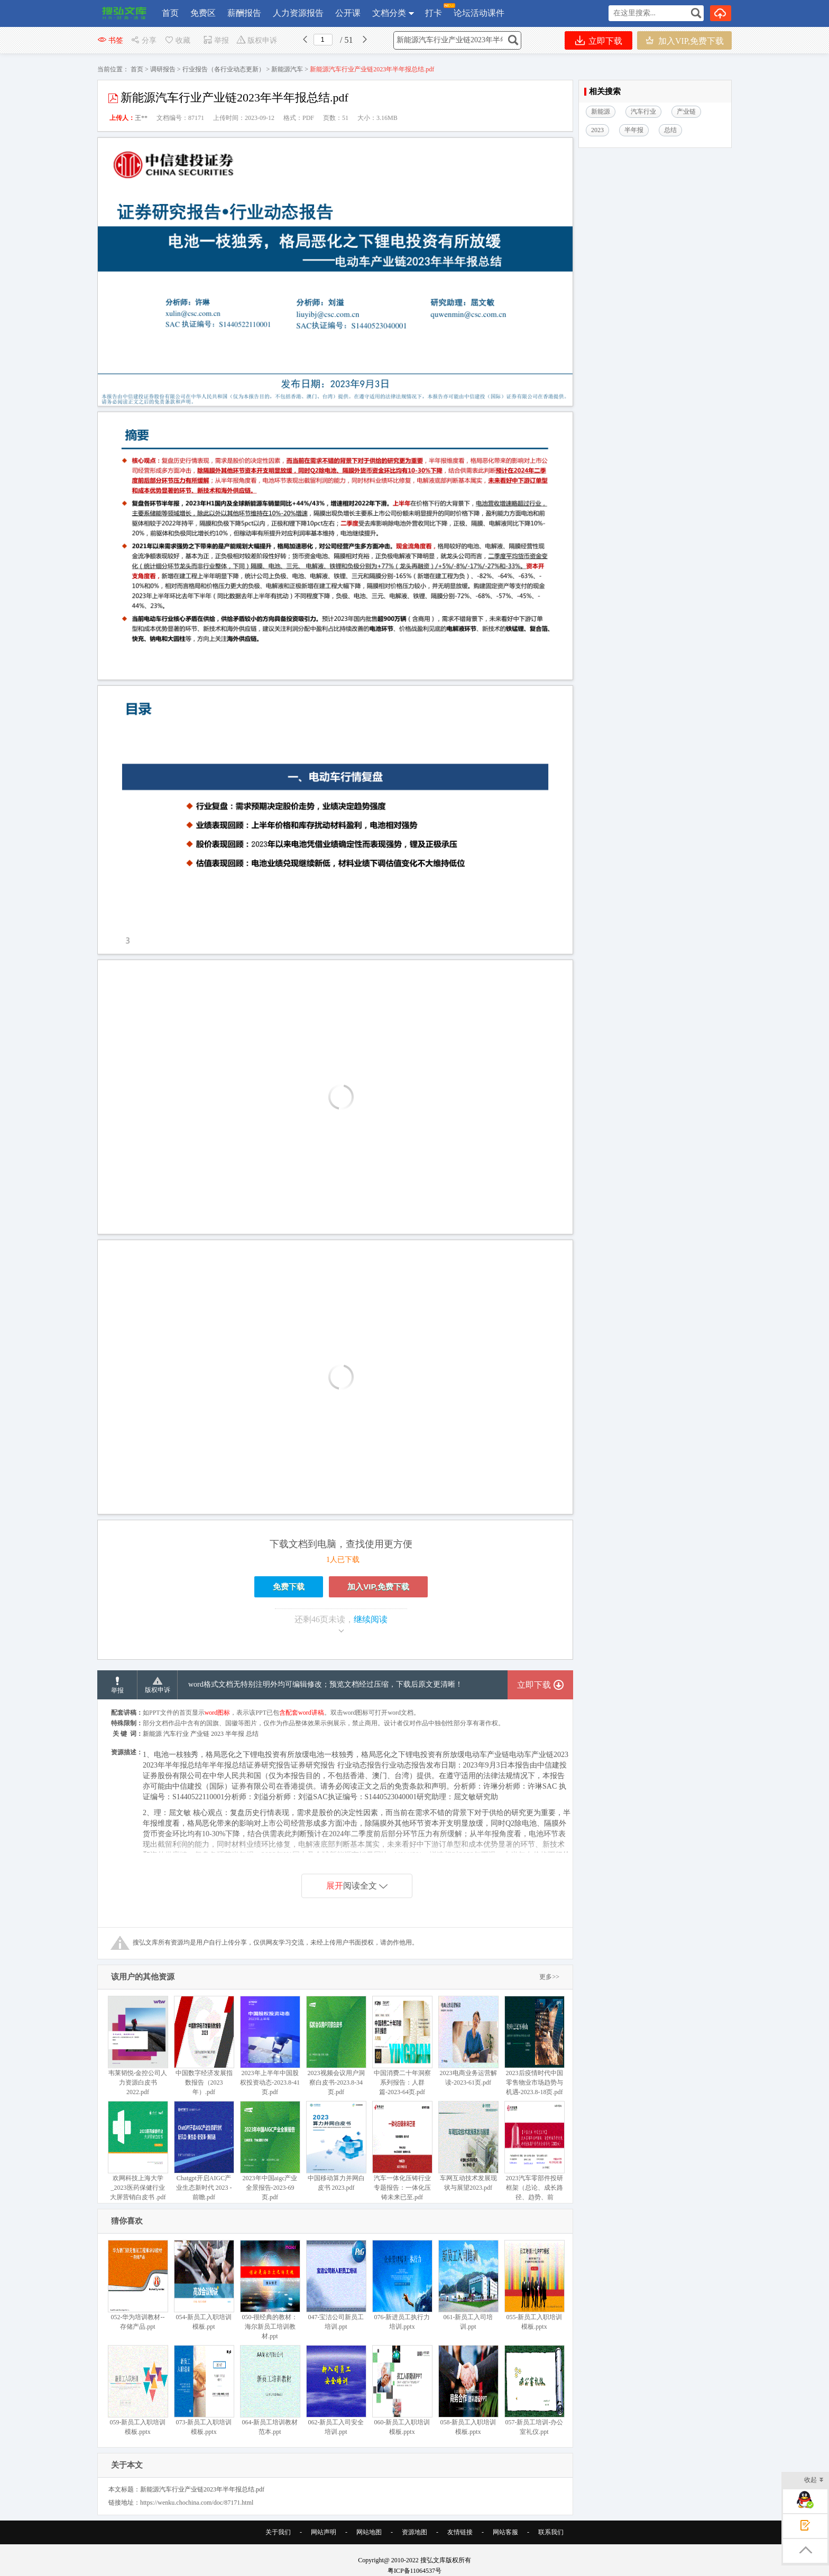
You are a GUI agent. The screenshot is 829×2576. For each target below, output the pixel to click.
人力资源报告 (298, 12)
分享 (143, 40)
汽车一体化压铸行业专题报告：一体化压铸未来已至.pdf (402, 2151)
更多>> (549, 1976)
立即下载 (598, 40)
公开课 (348, 12)
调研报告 (163, 69)
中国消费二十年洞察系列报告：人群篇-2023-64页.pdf (402, 2046)
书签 (110, 40)
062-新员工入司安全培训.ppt (336, 2390)
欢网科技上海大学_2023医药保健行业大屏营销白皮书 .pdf (138, 2151)
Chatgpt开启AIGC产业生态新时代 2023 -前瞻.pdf (204, 2151)
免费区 (203, 12)
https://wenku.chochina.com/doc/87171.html (196, 2502)
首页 (170, 12)
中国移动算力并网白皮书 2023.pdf (336, 2146)
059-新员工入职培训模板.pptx (138, 2390)
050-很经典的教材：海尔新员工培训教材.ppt (270, 2290)
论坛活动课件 (479, 12)
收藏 (177, 40)
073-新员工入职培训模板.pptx (204, 2390)
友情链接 (460, 2532)
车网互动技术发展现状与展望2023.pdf (468, 2146)
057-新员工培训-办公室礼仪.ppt (534, 2390)
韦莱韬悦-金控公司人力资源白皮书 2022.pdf (138, 2046)
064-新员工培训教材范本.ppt (270, 2390)
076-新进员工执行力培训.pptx (402, 2285)
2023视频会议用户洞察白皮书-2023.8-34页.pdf (336, 2046)
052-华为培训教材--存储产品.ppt (138, 2285)
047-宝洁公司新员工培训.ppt (336, 2285)
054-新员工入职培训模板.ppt (204, 2285)
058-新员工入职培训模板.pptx (468, 2390)
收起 (814, 2480)
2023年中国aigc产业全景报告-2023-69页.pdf (270, 2151)
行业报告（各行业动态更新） (223, 69)
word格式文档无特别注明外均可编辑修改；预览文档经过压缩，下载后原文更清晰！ (325, 1684)
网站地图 (369, 2532)
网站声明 (323, 2532)
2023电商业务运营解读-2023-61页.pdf (468, 2041)
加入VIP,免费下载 (684, 40)
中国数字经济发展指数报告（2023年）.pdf (204, 2046)
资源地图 (414, 2532)
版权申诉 (256, 40)
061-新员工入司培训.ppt (468, 2285)
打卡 (434, 10)
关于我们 (278, 2532)
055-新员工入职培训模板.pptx (534, 2285)
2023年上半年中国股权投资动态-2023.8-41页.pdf (270, 2046)
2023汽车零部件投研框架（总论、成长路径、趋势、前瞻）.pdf (534, 2155)
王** (141, 118)
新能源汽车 (287, 69)
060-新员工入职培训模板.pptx (402, 2390)
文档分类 (389, 12)
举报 (216, 40)
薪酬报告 (244, 12)
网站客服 (505, 2532)
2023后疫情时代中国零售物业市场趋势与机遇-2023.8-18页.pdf (534, 2046)
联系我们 (551, 2532)
